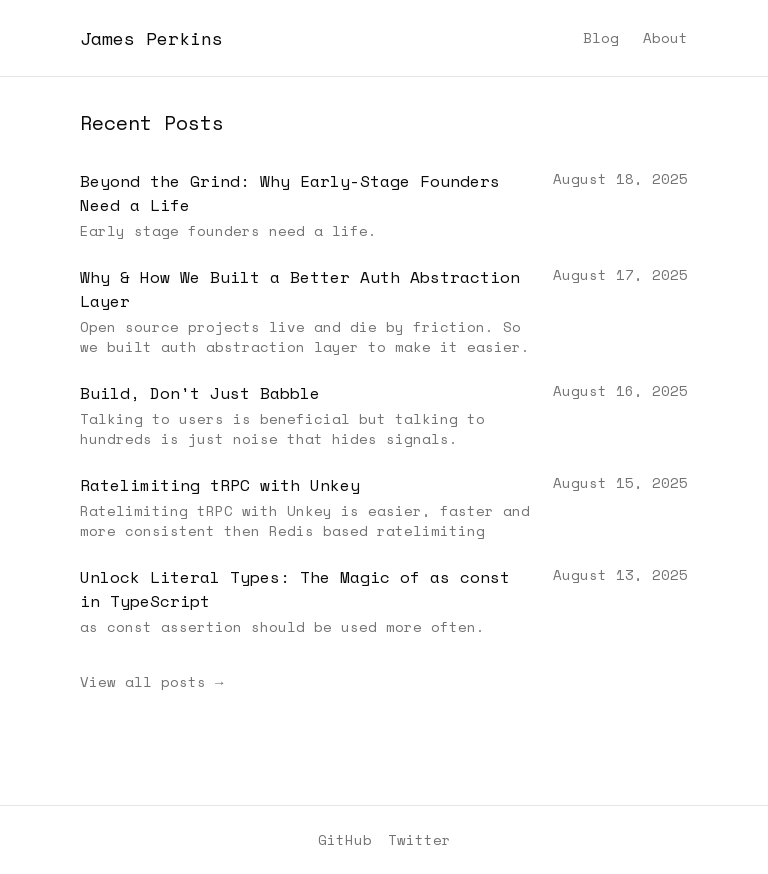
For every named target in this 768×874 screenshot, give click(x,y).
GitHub (345, 840)
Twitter (419, 840)
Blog (601, 38)
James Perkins (151, 38)
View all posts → (151, 681)
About (665, 38)
